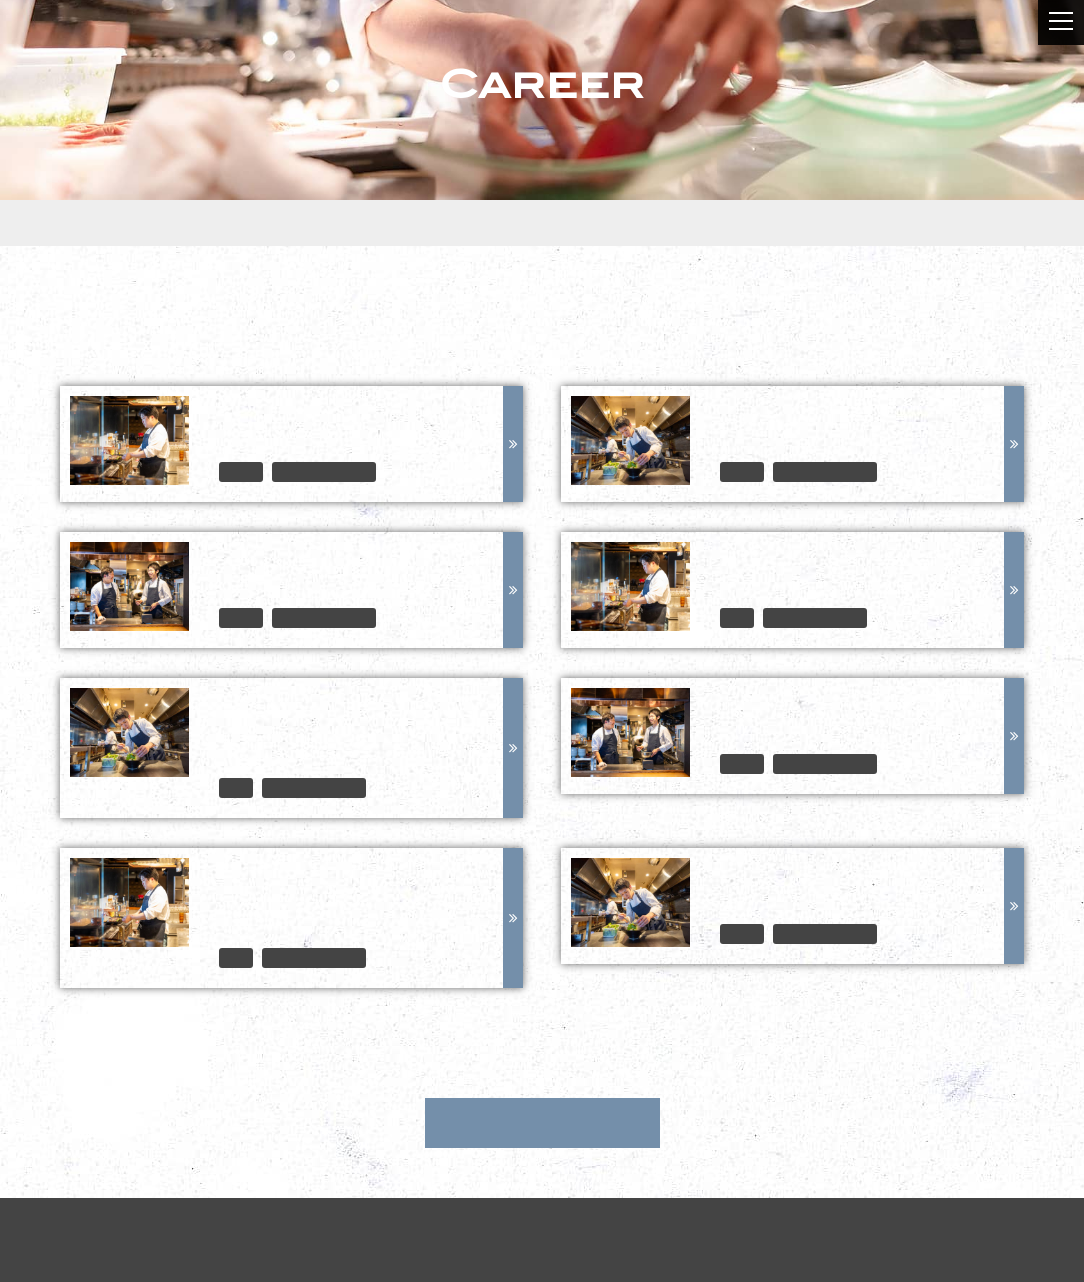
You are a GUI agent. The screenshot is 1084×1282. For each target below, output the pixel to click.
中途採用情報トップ (542, 1122)
